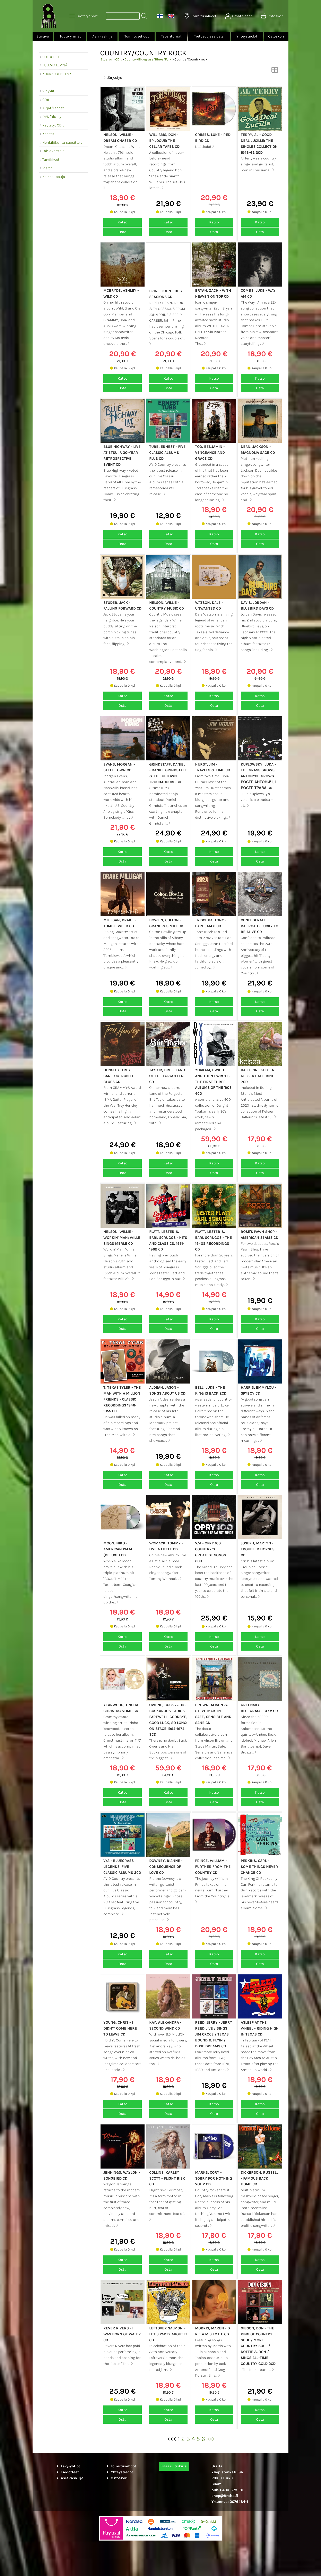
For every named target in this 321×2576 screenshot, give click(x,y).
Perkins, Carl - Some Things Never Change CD (259, 1866)
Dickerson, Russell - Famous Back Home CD (259, 2178)
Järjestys (112, 77)
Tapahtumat (171, 36)
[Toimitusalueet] (201, 16)
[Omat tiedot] (239, 16)
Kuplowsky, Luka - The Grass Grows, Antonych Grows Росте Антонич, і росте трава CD (258, 776)
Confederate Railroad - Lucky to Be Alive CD (259, 926)
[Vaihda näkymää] (274, 71)
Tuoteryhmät (70, 36)
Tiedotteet (67, 2472)
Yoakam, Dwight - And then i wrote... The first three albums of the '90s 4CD (213, 1082)
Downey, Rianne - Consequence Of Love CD (166, 1866)
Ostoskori (276, 36)
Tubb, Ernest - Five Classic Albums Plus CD (167, 452)
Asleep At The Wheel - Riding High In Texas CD (260, 2028)
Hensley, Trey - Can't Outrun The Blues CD (120, 1076)
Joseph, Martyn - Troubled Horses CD (258, 1549)
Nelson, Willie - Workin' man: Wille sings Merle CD (121, 1237)
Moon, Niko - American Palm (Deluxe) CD (117, 1549)
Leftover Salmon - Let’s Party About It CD (168, 2334)
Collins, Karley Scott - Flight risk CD (167, 2178)
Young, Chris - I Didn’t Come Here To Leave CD (120, 2028)
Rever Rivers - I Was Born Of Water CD (122, 2334)
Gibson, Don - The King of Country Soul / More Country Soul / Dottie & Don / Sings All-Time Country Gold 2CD (258, 2346)
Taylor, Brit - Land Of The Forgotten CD (167, 1076)
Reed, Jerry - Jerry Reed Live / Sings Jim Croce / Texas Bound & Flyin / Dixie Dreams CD (213, 2034)
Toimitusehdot (136, 36)
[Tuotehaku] (123, 16)
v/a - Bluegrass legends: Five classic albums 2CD (122, 1866)
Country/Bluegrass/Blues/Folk (148, 59)
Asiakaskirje (102, 36)
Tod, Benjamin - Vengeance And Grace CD (210, 452)
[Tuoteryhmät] (84, 16)
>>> (210, 2439)
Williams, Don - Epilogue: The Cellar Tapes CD (164, 140)
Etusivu (42, 36)
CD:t (118, 59)
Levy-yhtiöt (67, 2466)
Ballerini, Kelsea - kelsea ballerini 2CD (258, 1076)
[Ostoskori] (272, 16)
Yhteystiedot (246, 36)
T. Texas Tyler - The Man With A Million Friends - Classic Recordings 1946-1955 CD (122, 1399)
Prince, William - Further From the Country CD (213, 1866)
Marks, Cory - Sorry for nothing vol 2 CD (213, 2178)
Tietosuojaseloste (209, 36)
